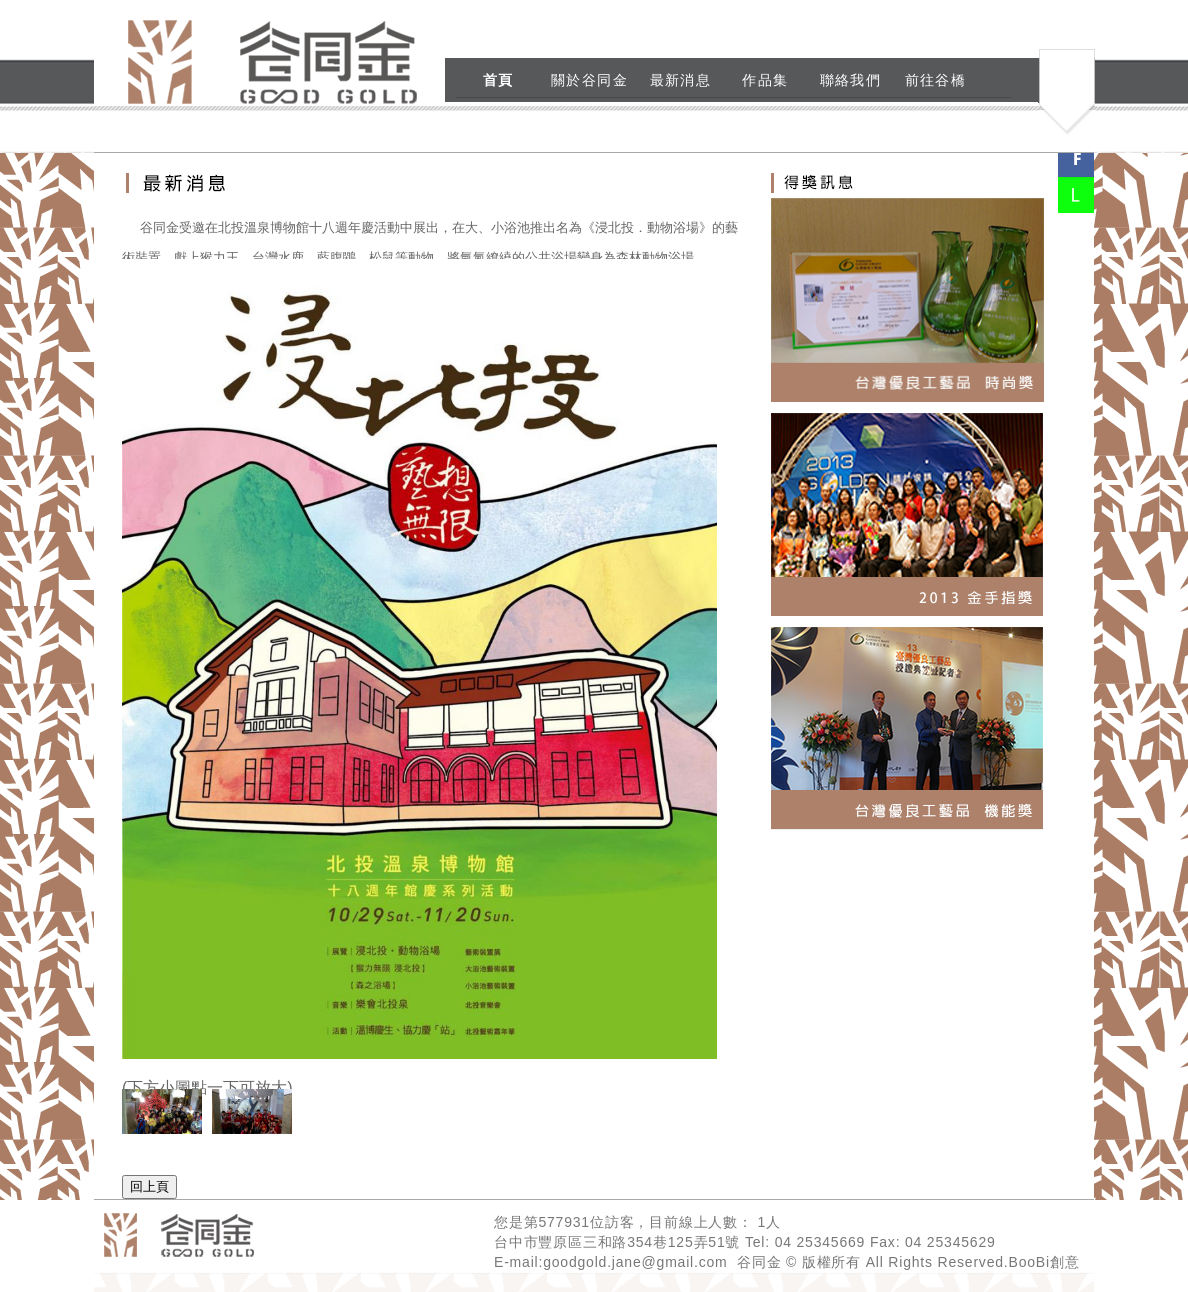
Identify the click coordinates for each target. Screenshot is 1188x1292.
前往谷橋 (936, 80)
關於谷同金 (589, 80)
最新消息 (681, 80)
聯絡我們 (851, 80)
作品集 (765, 80)
